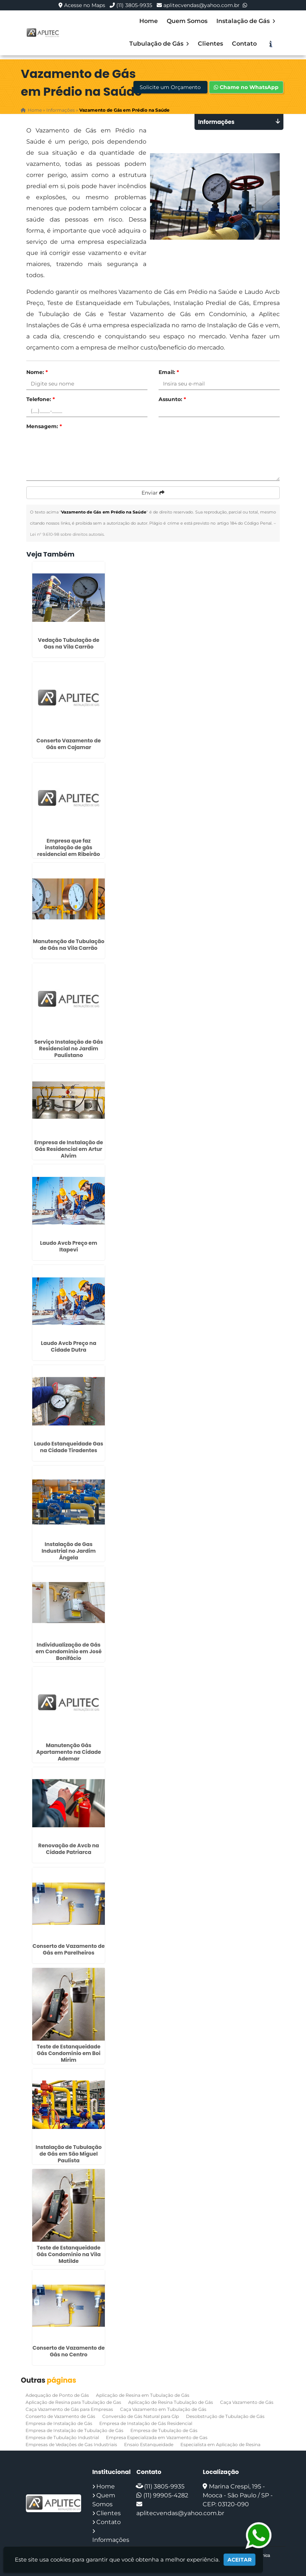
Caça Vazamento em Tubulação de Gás (163, 2409)
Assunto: (172, 399)
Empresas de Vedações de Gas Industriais (71, 2444)
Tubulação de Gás (159, 43)
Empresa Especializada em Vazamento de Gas (156, 2437)
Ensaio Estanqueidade (148, 2444)
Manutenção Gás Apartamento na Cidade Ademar (68, 1752)
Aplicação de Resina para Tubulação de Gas (73, 2402)
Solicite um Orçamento (170, 87)
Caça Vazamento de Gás (246, 2402)
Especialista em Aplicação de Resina (220, 2444)
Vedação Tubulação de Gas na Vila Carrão (68, 643)
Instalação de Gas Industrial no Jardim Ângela (68, 1550)
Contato (244, 43)
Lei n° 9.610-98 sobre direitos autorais (67, 534)
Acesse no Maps (84, 5)
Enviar (153, 492)
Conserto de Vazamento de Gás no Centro (69, 2351)
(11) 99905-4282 (165, 2495)
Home (148, 20)
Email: (169, 372)
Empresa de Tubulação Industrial (62, 2437)
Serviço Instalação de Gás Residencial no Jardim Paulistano (68, 1048)
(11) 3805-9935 (134, 5)
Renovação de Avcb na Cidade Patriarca (68, 1849)
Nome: (37, 372)
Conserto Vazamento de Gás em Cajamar (68, 744)
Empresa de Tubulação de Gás (163, 2430)
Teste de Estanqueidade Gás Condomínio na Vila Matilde (69, 2254)
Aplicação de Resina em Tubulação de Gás (142, 2395)
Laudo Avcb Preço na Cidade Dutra (68, 1346)
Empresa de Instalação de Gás (59, 2423)
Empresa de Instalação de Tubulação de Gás (74, 2430)
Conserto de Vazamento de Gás (60, 2416)
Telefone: (40, 399)
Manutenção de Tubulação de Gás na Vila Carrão (68, 945)
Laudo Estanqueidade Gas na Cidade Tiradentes (68, 1447)
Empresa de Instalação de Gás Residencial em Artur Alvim (68, 1149)
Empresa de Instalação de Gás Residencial (145, 2423)
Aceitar (239, 2559)
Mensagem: (44, 426)
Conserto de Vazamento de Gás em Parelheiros (69, 1949)
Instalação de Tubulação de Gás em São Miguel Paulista (69, 2153)
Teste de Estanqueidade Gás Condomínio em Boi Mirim (68, 2053)
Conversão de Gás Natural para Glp (140, 2416)
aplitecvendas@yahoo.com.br (201, 5)
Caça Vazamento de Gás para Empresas (69, 2409)
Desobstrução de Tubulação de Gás (225, 2416)
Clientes (210, 43)
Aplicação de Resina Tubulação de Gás (170, 2402)
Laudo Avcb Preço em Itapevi (68, 1246)
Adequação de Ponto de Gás (57, 2395)
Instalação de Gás (245, 20)
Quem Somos (187, 20)
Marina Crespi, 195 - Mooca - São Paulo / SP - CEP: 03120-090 (238, 2495)
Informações (110, 2539)
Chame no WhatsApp (246, 87)
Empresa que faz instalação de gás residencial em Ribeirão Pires (68, 850)
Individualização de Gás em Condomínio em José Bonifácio (69, 1651)
